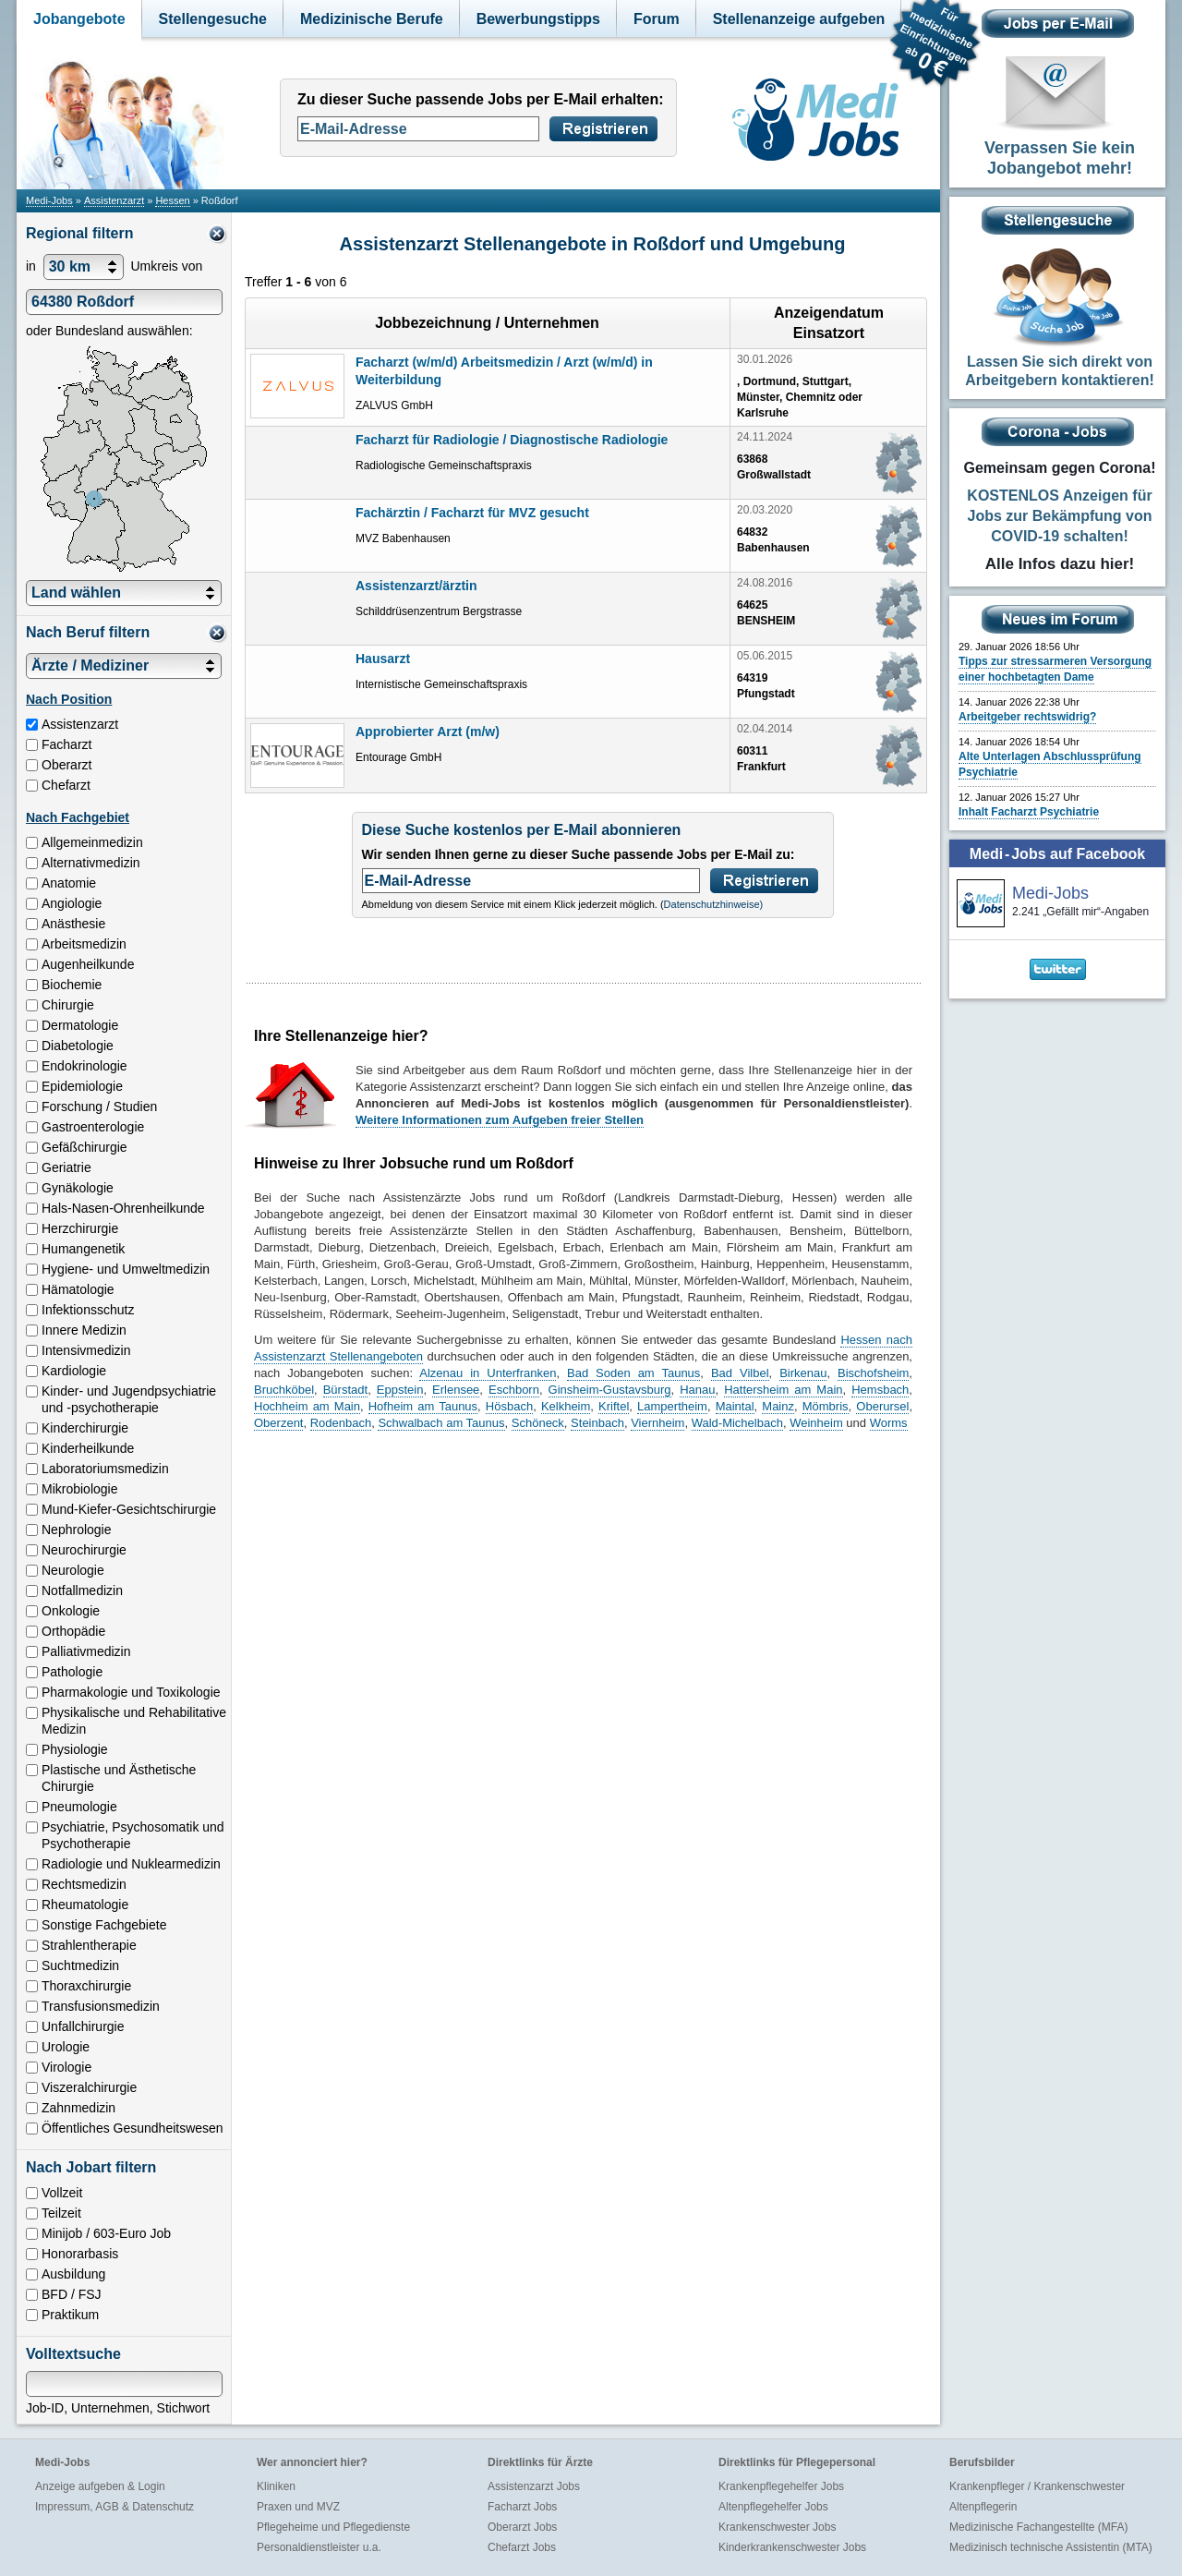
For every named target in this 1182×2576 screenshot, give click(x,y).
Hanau (697, 1390)
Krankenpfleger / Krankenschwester (1037, 2486)
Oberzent (278, 1423)
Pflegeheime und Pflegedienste (333, 2527)
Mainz (778, 1406)
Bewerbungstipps (538, 19)
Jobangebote (79, 19)
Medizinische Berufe (371, 19)
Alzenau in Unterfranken (487, 1373)
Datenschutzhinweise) (714, 904)
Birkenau (802, 1373)
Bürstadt (345, 1390)
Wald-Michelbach (737, 1423)
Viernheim (657, 1423)
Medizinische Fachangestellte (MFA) (1038, 2527)
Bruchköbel (284, 1390)
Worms (889, 1423)
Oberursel (882, 1406)
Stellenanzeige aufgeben (799, 19)
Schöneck (538, 1423)
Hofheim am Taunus (422, 1406)
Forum (656, 19)
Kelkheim (565, 1406)
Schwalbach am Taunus (441, 1423)
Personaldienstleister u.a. (319, 2547)
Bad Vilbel (740, 1373)
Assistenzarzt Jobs (534, 2486)
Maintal (735, 1406)
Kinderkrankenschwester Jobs (792, 2547)
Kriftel (613, 1406)
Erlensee (455, 1390)
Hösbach (509, 1406)
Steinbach (597, 1423)
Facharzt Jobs (522, 2506)
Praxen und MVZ (298, 2506)
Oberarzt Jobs (522, 2527)
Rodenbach (341, 1423)
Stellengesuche (213, 19)
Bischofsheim (873, 1373)
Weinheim (816, 1423)
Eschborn (513, 1390)
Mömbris (825, 1406)
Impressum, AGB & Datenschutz (114, 2506)
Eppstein (400, 1390)
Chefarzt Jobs (522, 2547)
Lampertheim (672, 1406)
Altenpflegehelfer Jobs (773, 2506)
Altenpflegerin (983, 2506)
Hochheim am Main (307, 1406)
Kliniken (276, 2486)
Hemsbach (880, 1390)
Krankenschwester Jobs (777, 2527)
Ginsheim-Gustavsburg (610, 1390)
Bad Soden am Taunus (633, 1373)
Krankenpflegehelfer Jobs (781, 2486)
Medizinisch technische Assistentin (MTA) (1050, 2547)
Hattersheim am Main (783, 1390)
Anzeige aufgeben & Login (100, 2486)
